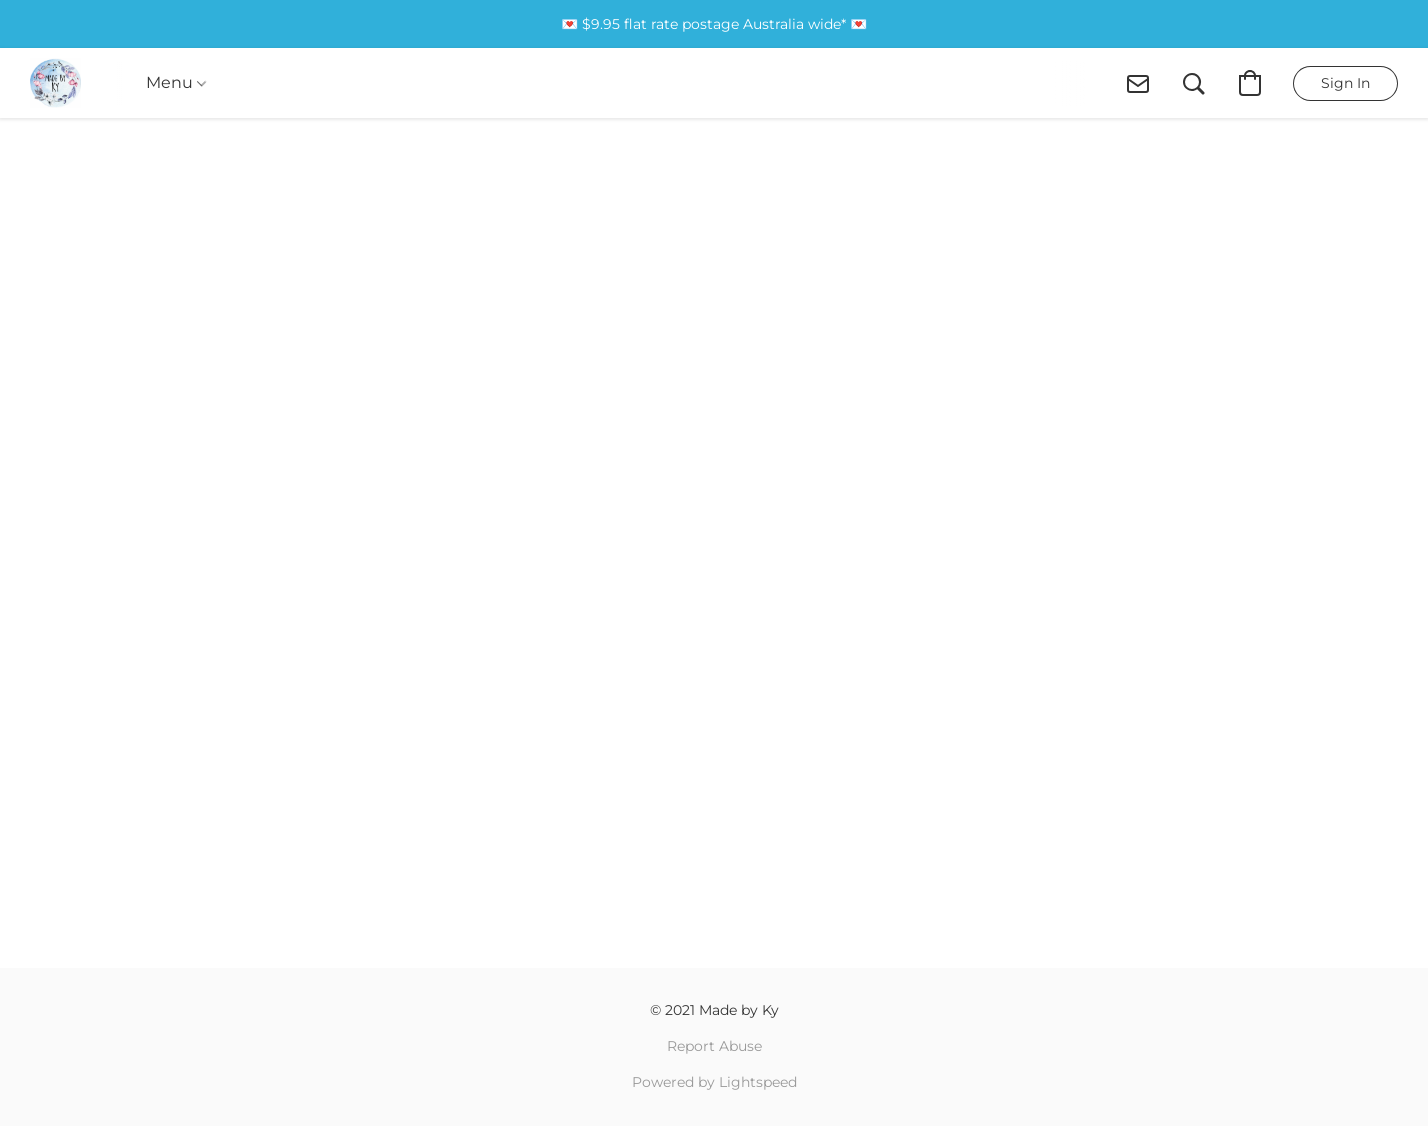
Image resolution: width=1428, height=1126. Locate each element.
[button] (55, 83)
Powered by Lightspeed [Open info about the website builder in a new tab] (714, 1082)
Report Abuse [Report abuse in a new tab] (714, 1046)
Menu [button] (176, 82)
